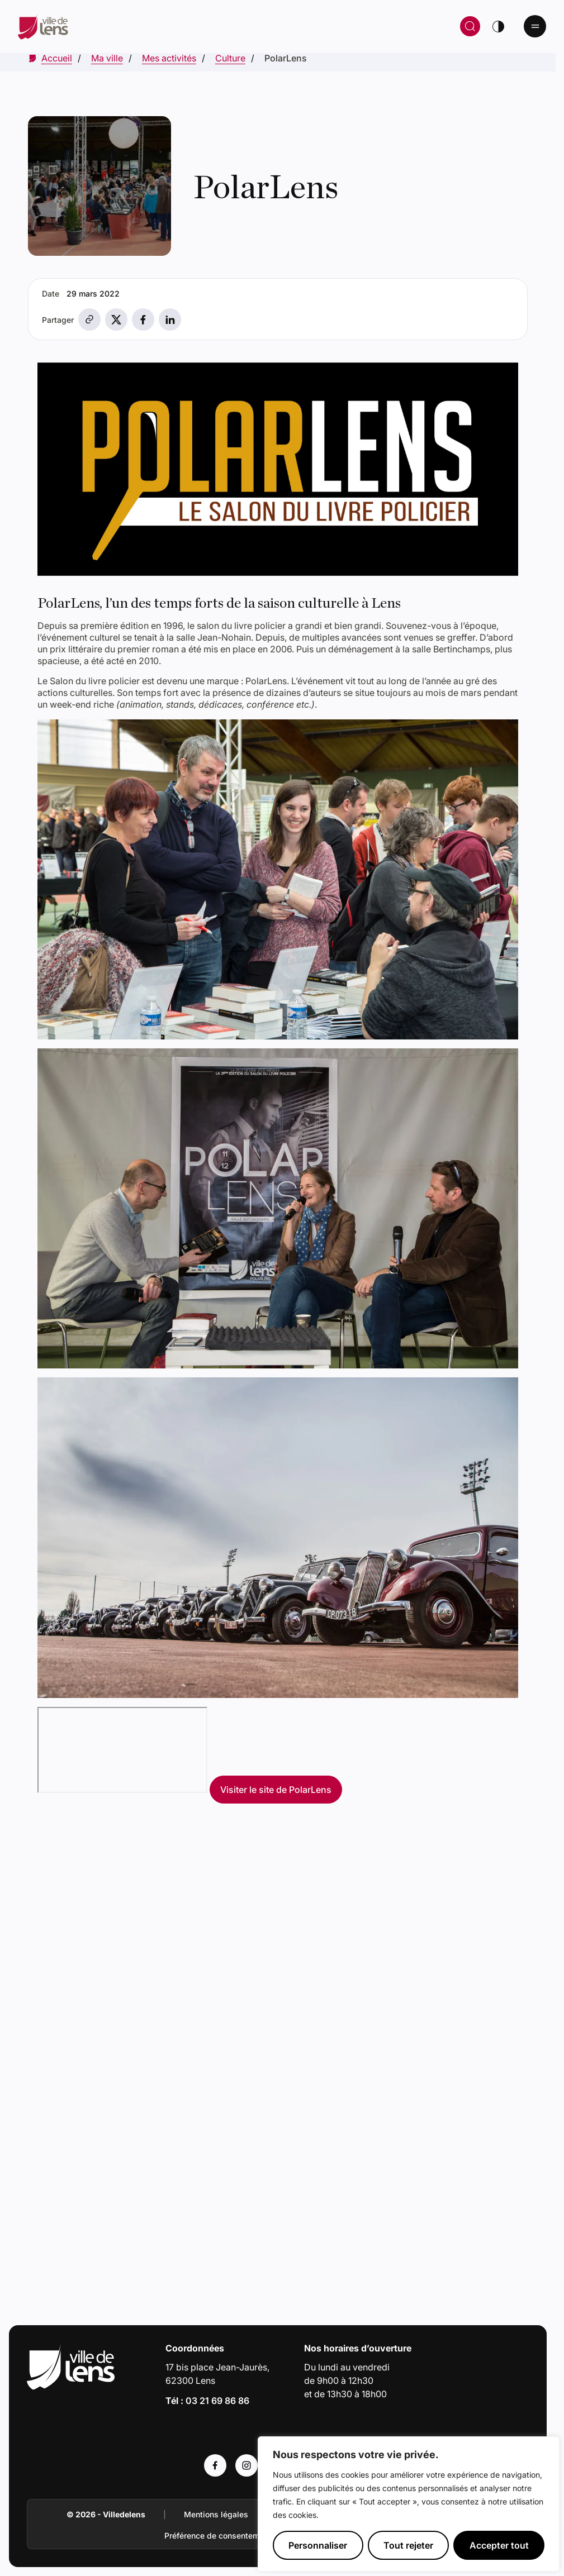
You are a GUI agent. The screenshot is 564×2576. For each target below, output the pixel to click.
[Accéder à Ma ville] (107, 58)
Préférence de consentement (217, 2535)
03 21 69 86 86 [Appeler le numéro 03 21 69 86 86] (217, 2400)
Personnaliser (317, 2545)
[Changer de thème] (498, 26)
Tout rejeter (408, 2545)
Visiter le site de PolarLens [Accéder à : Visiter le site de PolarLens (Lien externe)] (275, 1789)
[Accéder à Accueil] (56, 58)
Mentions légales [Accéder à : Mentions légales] (216, 2514)
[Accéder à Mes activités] (169, 58)
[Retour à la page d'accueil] (155, 26)
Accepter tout (499, 2545)
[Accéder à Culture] (230, 58)
